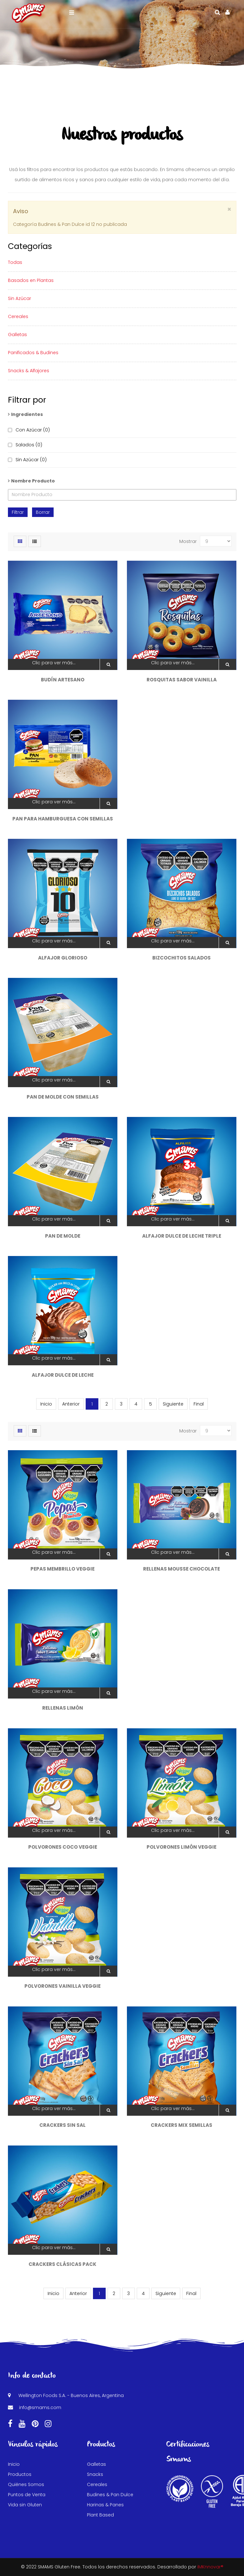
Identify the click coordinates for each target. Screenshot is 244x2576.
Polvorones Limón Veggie (181, 1847)
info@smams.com (40, 2407)
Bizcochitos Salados (181, 957)
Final (199, 1404)
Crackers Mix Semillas (181, 2125)
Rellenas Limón (62, 1708)
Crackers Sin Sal (62, 2125)
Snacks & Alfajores (28, 370)
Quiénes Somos (26, 2484)
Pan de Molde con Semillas (63, 1097)
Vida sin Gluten (25, 2505)
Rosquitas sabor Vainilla (182, 679)
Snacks (95, 2474)
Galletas (17, 334)
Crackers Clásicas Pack (62, 2264)
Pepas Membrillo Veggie (62, 1568)
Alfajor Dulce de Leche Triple (181, 1236)
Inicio (14, 2464)
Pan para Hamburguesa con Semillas (62, 818)
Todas (15, 262)
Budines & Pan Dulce (110, 2494)
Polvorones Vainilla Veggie (62, 1986)
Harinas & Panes (105, 2505)
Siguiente (173, 1404)
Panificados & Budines (33, 352)
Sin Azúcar (19, 298)
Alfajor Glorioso (62, 957)
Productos (19, 2474)
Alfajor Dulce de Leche (63, 1375)
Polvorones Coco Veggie (62, 1847)
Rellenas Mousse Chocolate (181, 1568)
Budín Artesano (62, 679)
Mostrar (188, 541)
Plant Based (100, 2515)
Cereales (18, 316)
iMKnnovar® (210, 2567)
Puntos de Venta (26, 2494)
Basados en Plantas (31, 280)
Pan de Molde (62, 1236)
